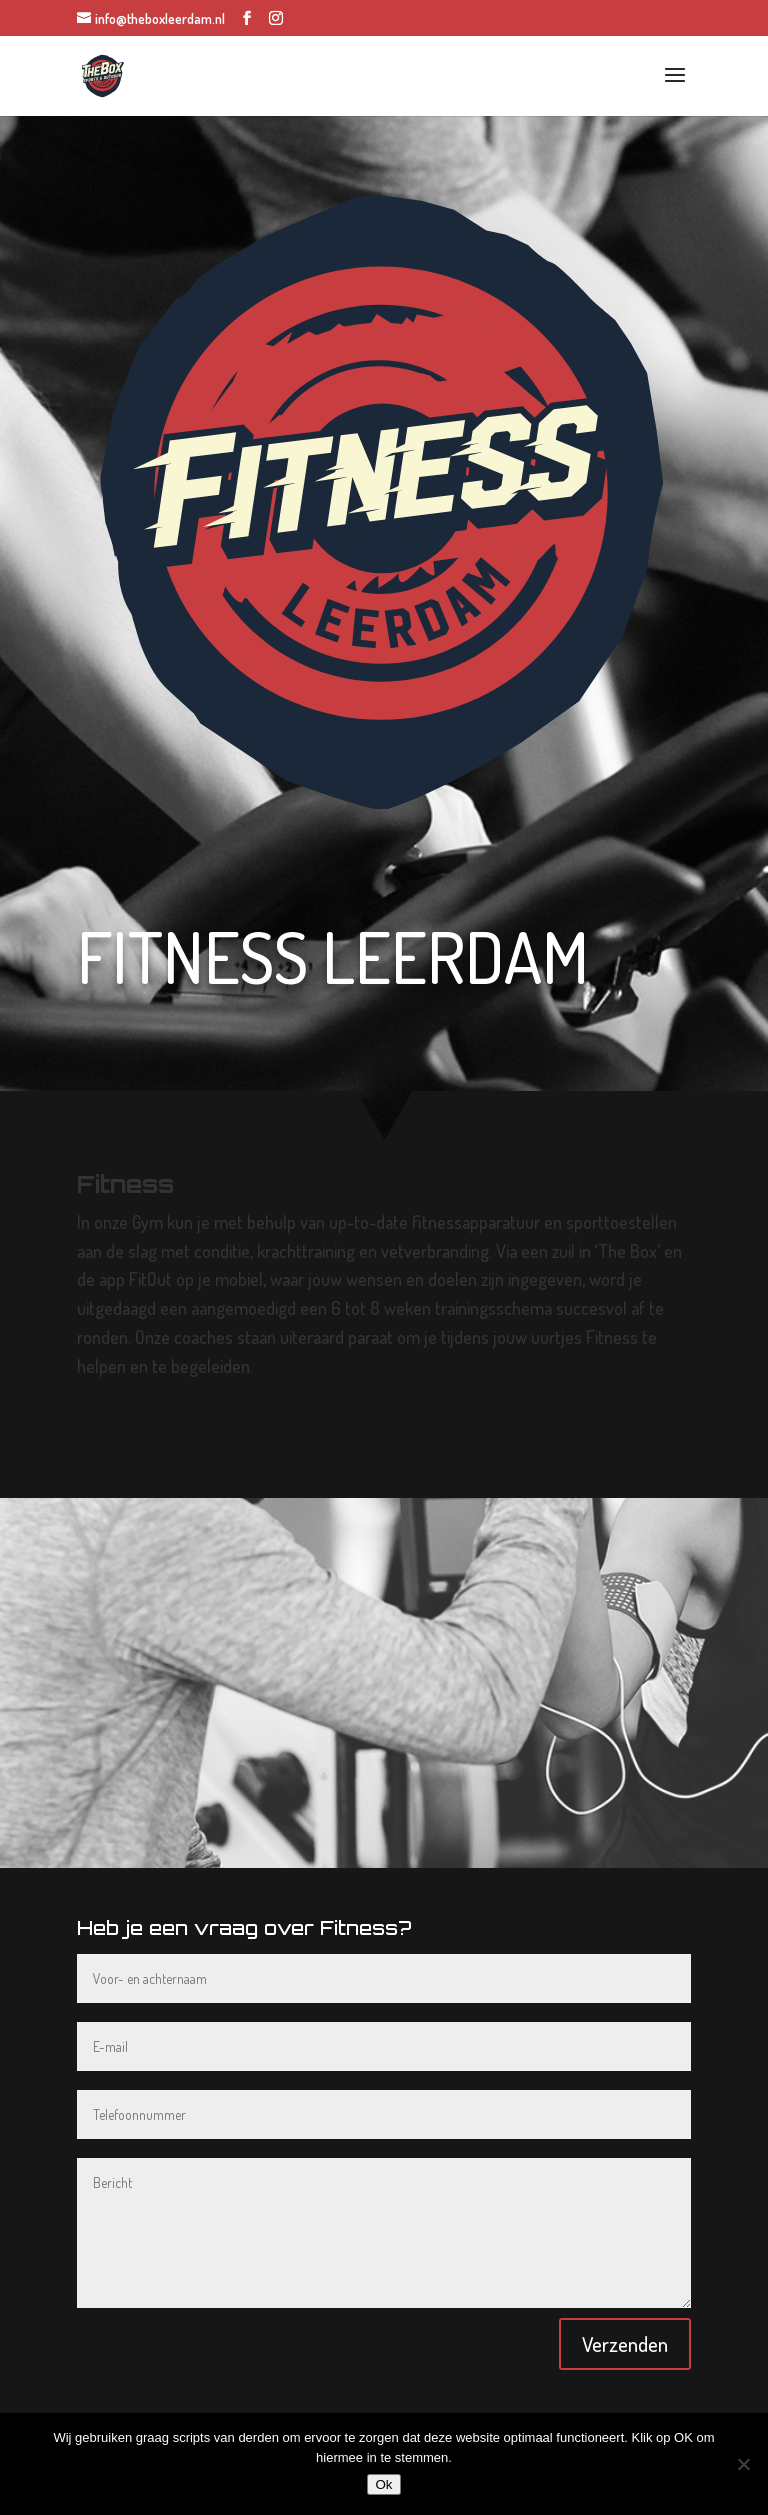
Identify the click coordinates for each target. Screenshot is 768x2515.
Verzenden (625, 2343)
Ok (383, 2484)
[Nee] (743, 2464)
